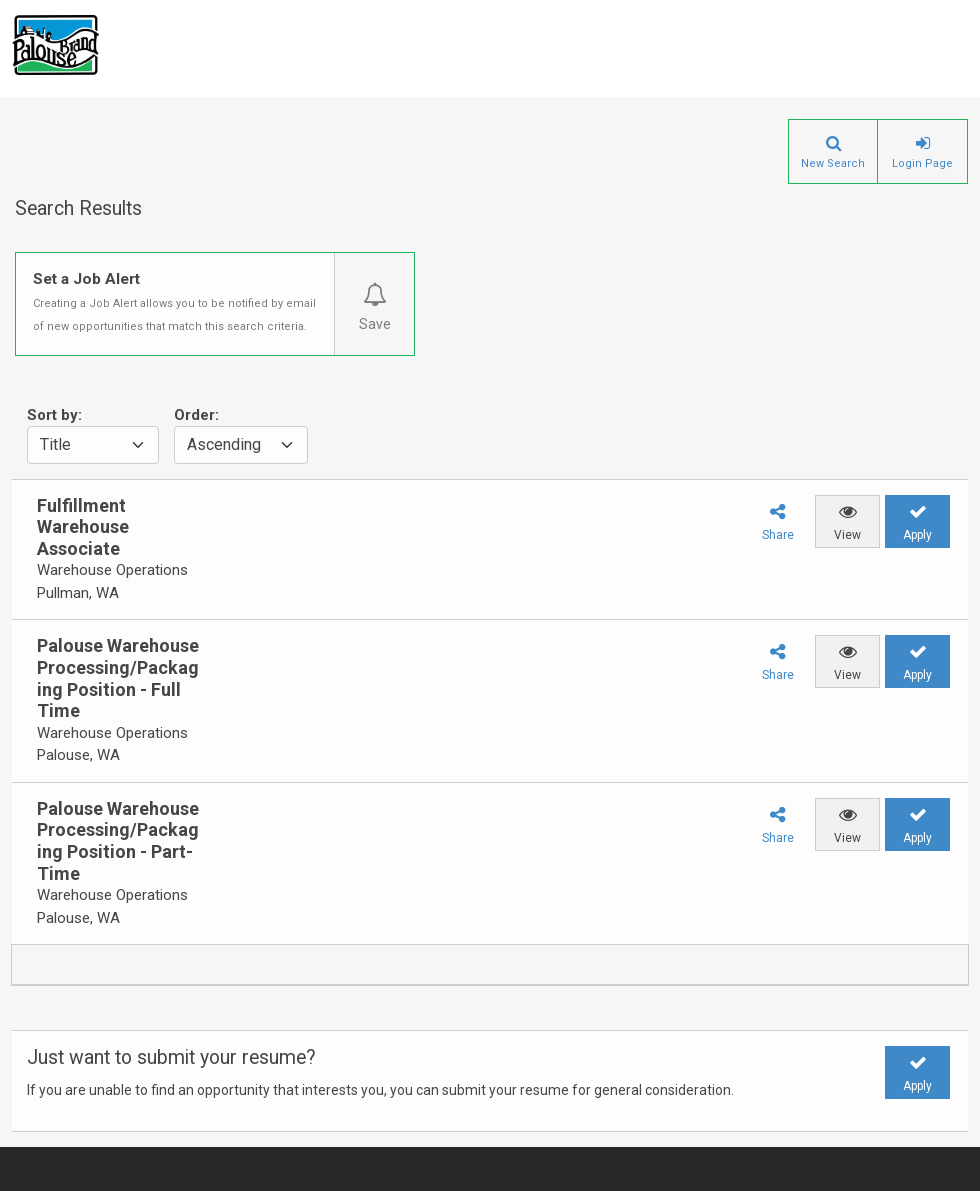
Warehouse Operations (112, 570)
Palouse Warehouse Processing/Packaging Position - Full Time (118, 678)
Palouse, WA (78, 755)
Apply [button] (917, 1086)
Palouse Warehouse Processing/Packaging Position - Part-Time (118, 841)
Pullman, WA (78, 593)
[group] (107, 550)
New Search (833, 163)
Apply (917, 535)
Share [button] (778, 535)
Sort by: (54, 415)
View (847, 535)
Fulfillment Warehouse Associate (83, 527)
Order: (196, 415)
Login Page (922, 163)
